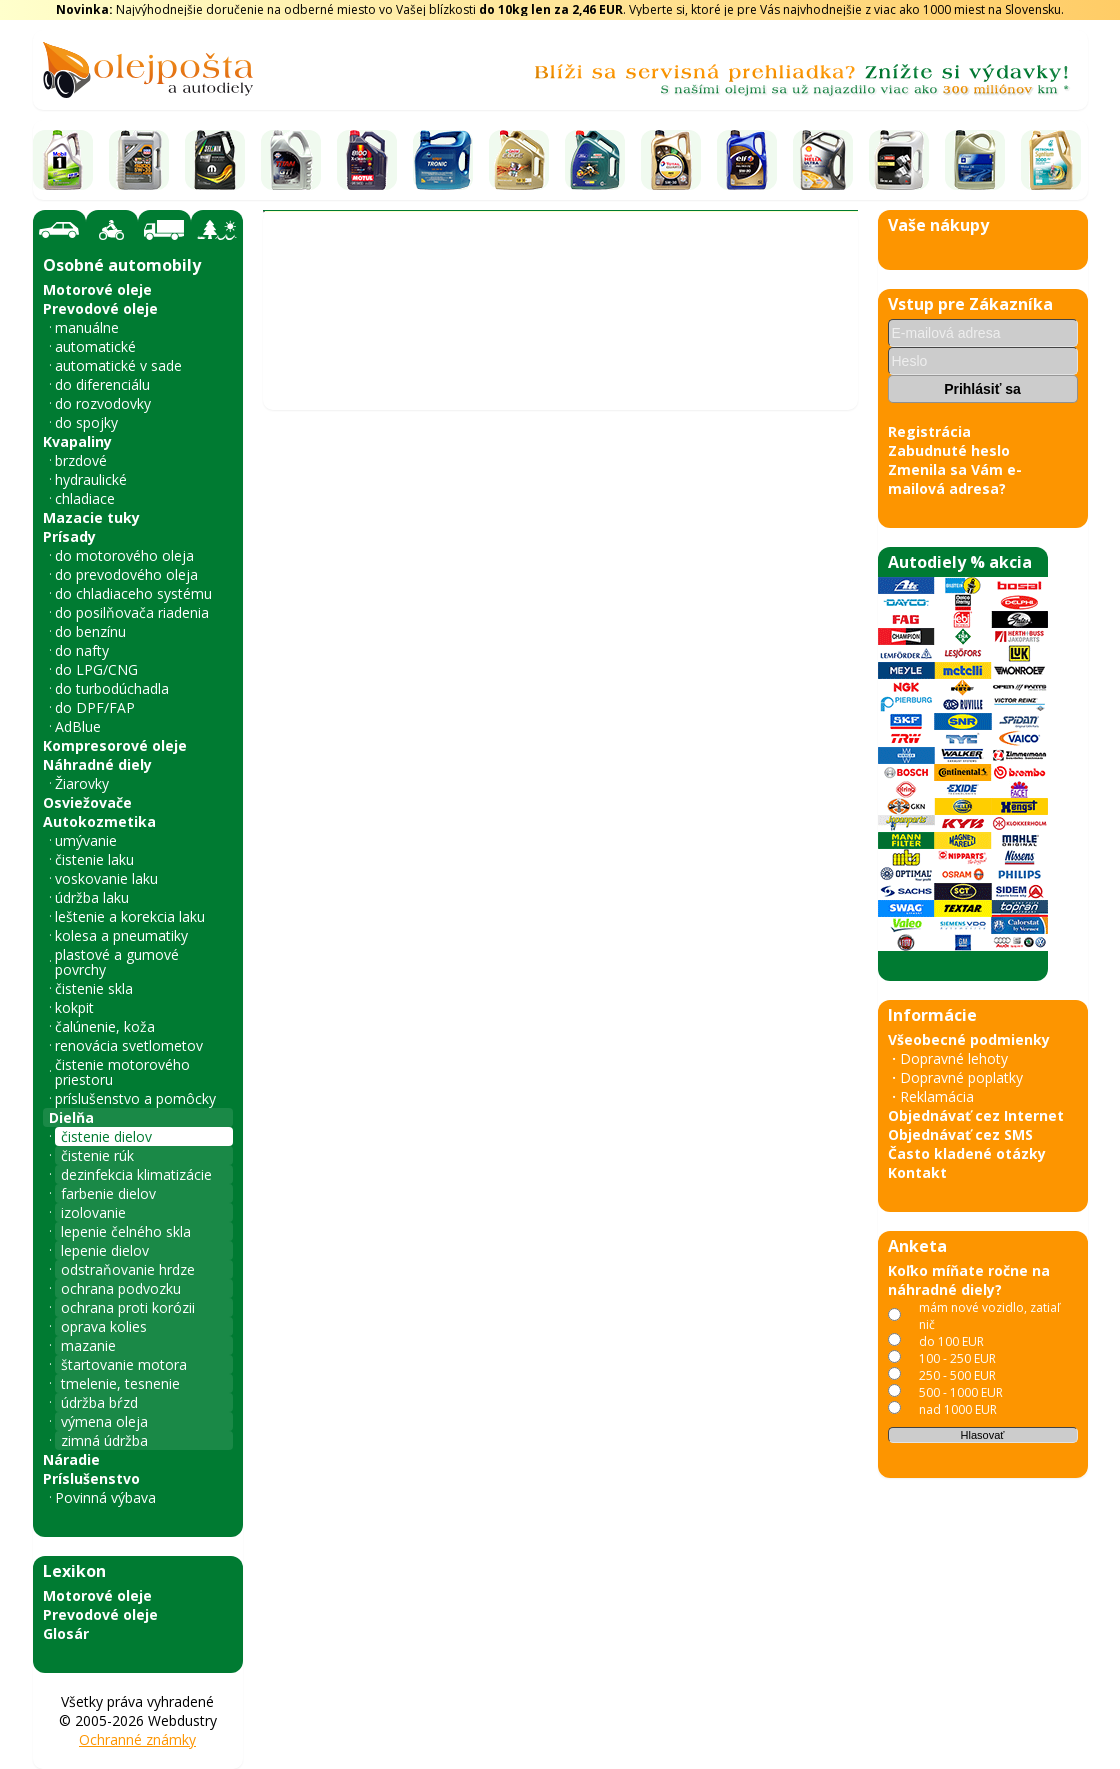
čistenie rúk (97, 1155)
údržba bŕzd (99, 1402)
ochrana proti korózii (128, 1307)
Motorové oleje (97, 289)
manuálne (87, 327)
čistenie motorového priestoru (122, 1072)
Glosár (66, 1633)
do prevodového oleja (126, 574)
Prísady (69, 536)
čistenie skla (94, 988)
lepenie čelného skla (126, 1231)
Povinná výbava (105, 1497)
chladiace (85, 498)
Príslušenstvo (91, 1478)
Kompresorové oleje (115, 745)
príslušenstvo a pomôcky (135, 1098)
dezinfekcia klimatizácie (136, 1174)
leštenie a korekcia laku (130, 916)
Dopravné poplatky (961, 1077)
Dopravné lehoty (954, 1058)
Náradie (71, 1459)
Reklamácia (937, 1096)
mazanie (88, 1345)
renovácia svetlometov (129, 1045)
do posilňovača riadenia (132, 612)
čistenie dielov (106, 1136)
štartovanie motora (124, 1364)
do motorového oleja (124, 555)
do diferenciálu (102, 384)
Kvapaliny (77, 441)
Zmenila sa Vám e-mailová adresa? (955, 479)
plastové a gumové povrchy (117, 962)
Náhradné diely (97, 764)
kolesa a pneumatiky (121, 935)
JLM (608, 334)
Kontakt (917, 1172)
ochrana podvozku (121, 1288)
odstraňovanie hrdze (128, 1269)
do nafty (82, 650)
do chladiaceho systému (133, 593)
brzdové (81, 460)
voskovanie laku (106, 878)
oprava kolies (104, 1326)
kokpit (74, 1007)
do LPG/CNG (96, 669)
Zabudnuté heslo (949, 450)
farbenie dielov (108, 1193)
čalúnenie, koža (105, 1026)
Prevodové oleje (100, 308)
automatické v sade (118, 365)
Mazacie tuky (91, 517)
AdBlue (78, 726)
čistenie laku (94, 859)
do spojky (86, 422)
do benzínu (90, 631)
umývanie (86, 840)
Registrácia (929, 431)
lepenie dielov (105, 1250)
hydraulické (91, 479)
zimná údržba (104, 1440)
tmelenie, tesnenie (120, 1383)
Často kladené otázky (967, 1153)
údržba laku (92, 897)
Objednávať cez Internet (976, 1115)
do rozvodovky (103, 403)
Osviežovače (87, 802)
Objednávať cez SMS (960, 1134)
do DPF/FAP (95, 707)
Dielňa (71, 1117)
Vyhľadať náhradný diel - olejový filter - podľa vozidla (452, 300)
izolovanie (93, 1212)
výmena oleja (104, 1421)
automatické (95, 346)
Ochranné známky (137, 1739)
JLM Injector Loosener (658, 437)
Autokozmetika (99, 821)
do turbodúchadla (112, 688)
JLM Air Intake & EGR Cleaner (388, 437)
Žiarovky (82, 783)
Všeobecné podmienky (969, 1039)
